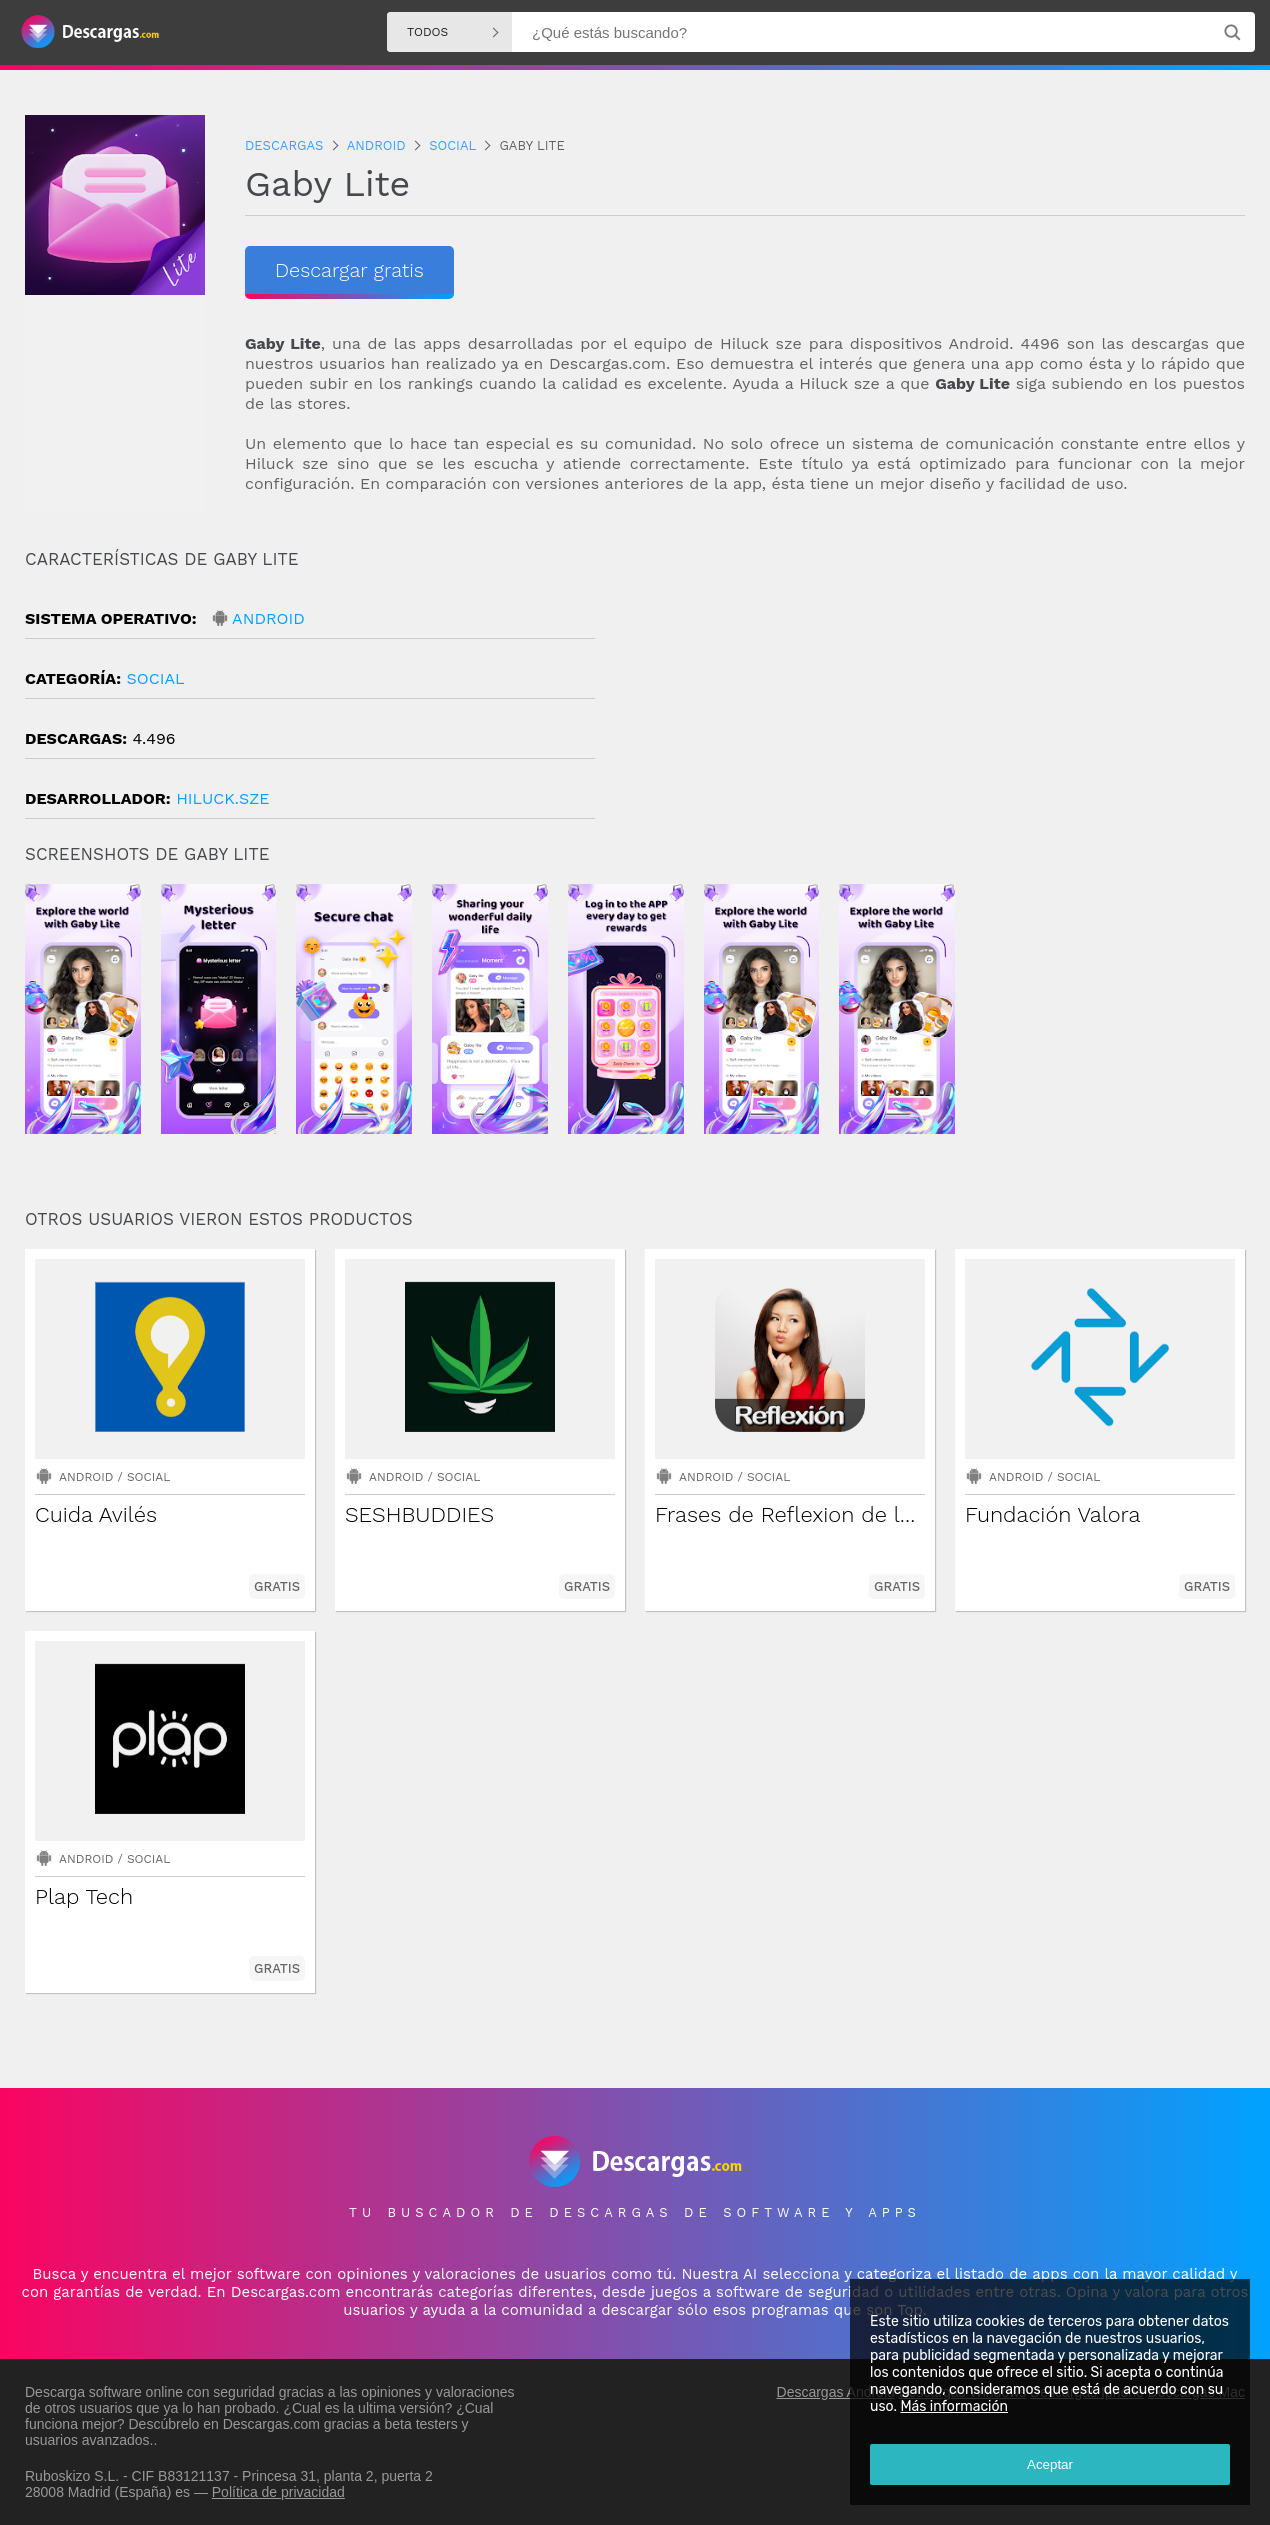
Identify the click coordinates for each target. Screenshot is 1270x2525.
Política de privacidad (278, 2492)
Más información (954, 2406)
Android (268, 618)
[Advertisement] (940, 719)
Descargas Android (836, 2392)
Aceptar (1050, 2464)
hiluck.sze (222, 798)
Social (155, 678)
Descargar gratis (349, 270)
